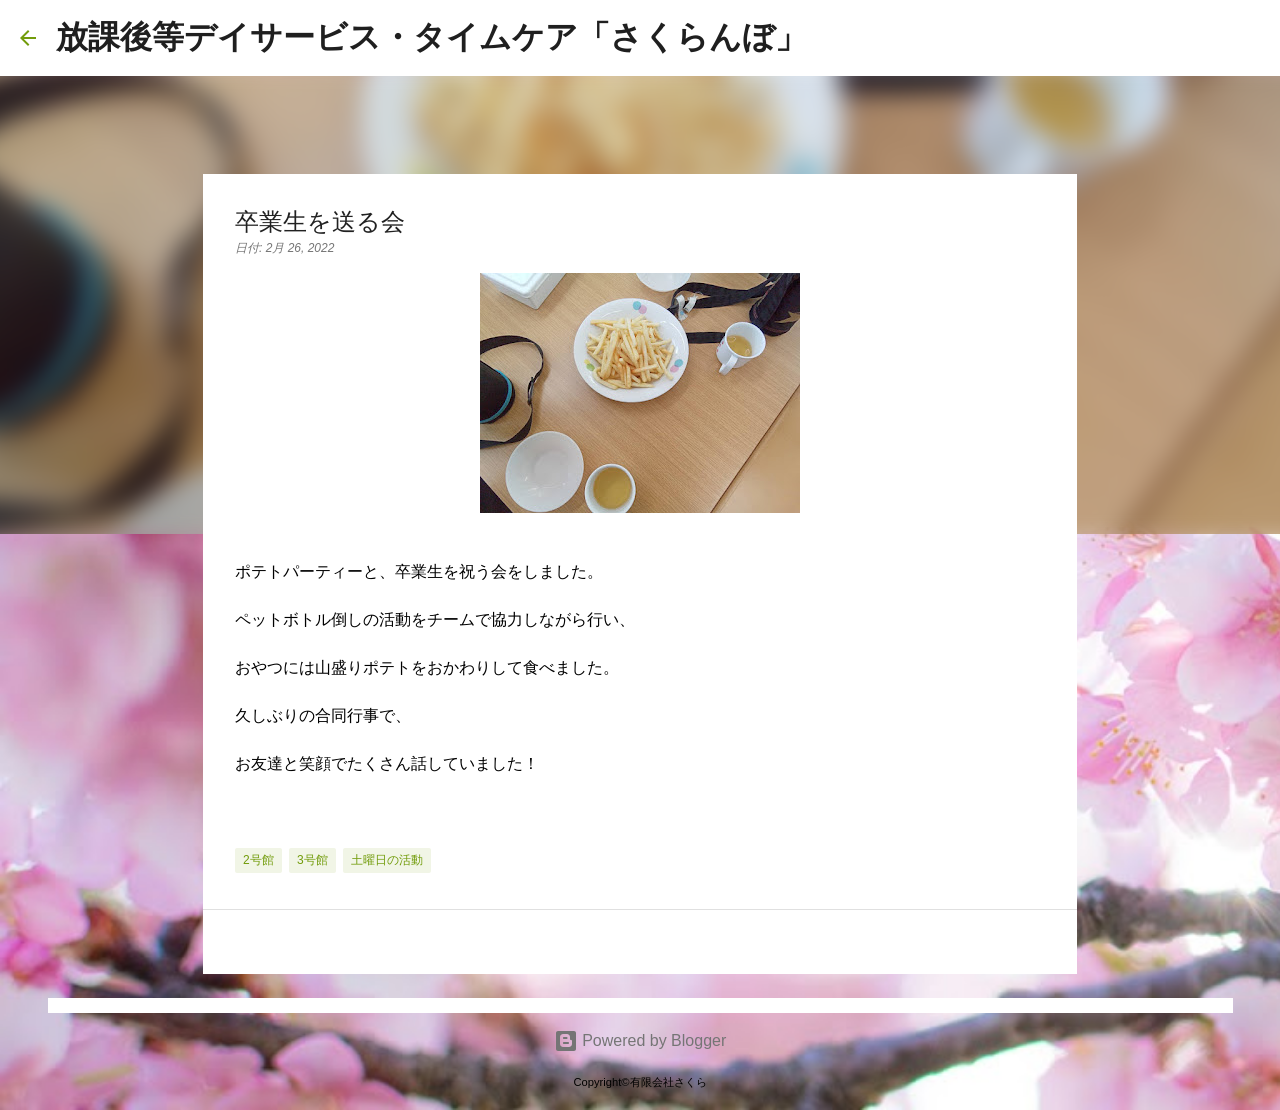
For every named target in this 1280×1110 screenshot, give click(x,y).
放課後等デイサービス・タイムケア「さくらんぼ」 (431, 37)
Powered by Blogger (640, 1040)
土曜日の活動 (387, 860)
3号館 (312, 860)
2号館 (258, 860)
